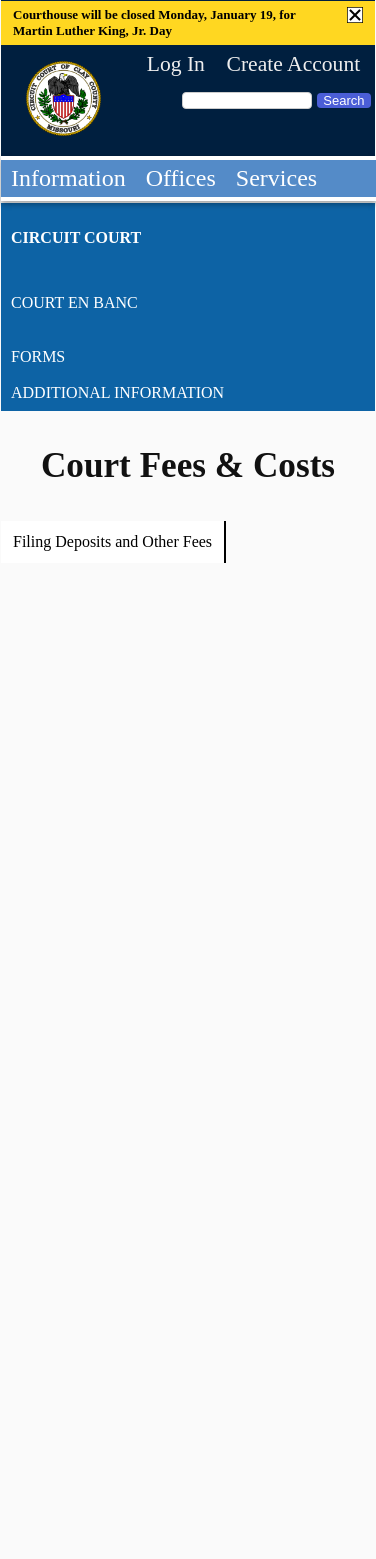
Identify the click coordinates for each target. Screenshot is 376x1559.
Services (276, 178)
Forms (38, 356)
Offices (181, 178)
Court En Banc (74, 302)
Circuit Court (76, 237)
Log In (176, 64)
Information (68, 178)
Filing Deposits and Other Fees (112, 541)
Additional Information (117, 392)
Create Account (293, 64)
